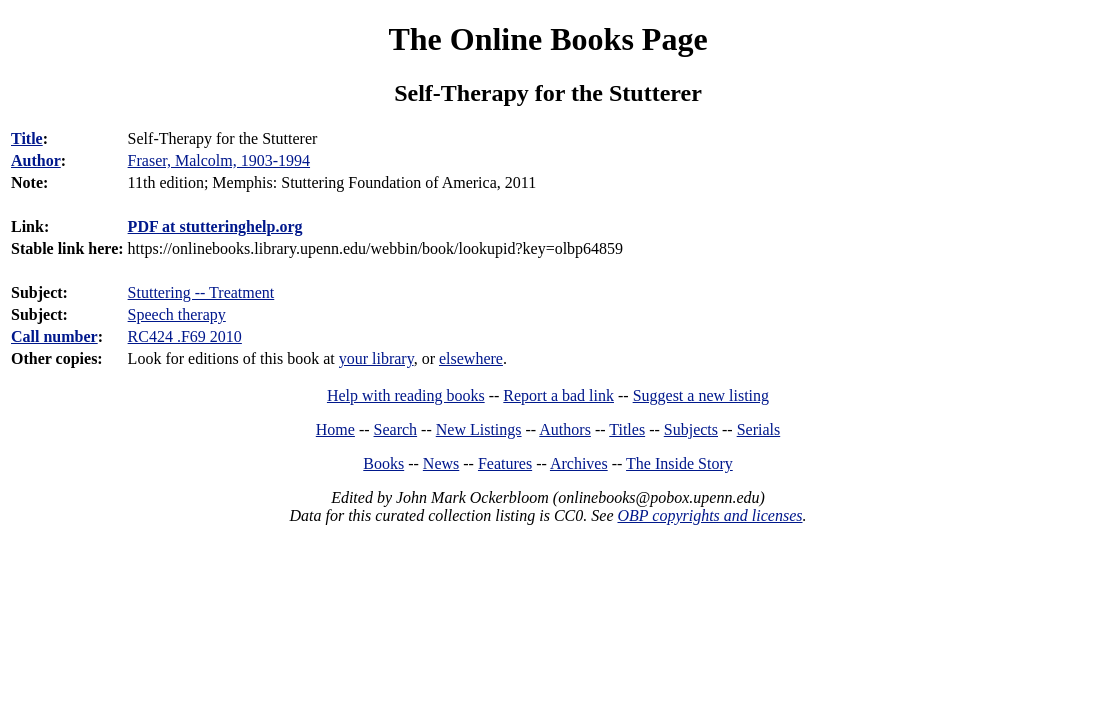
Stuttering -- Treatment (201, 292)
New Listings (479, 429)
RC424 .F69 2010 (185, 336)
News (441, 463)
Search (396, 429)
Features (505, 463)
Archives (579, 463)
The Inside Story (679, 463)
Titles (627, 429)
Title (27, 138)
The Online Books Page (547, 39)
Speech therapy (177, 314)
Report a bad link (558, 395)
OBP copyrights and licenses (709, 515)
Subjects (691, 429)
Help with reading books (406, 395)
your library (376, 358)
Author (36, 160)
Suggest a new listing (701, 395)
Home (335, 429)
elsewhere (471, 358)
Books (383, 463)
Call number (54, 336)
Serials (759, 429)
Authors (565, 429)
